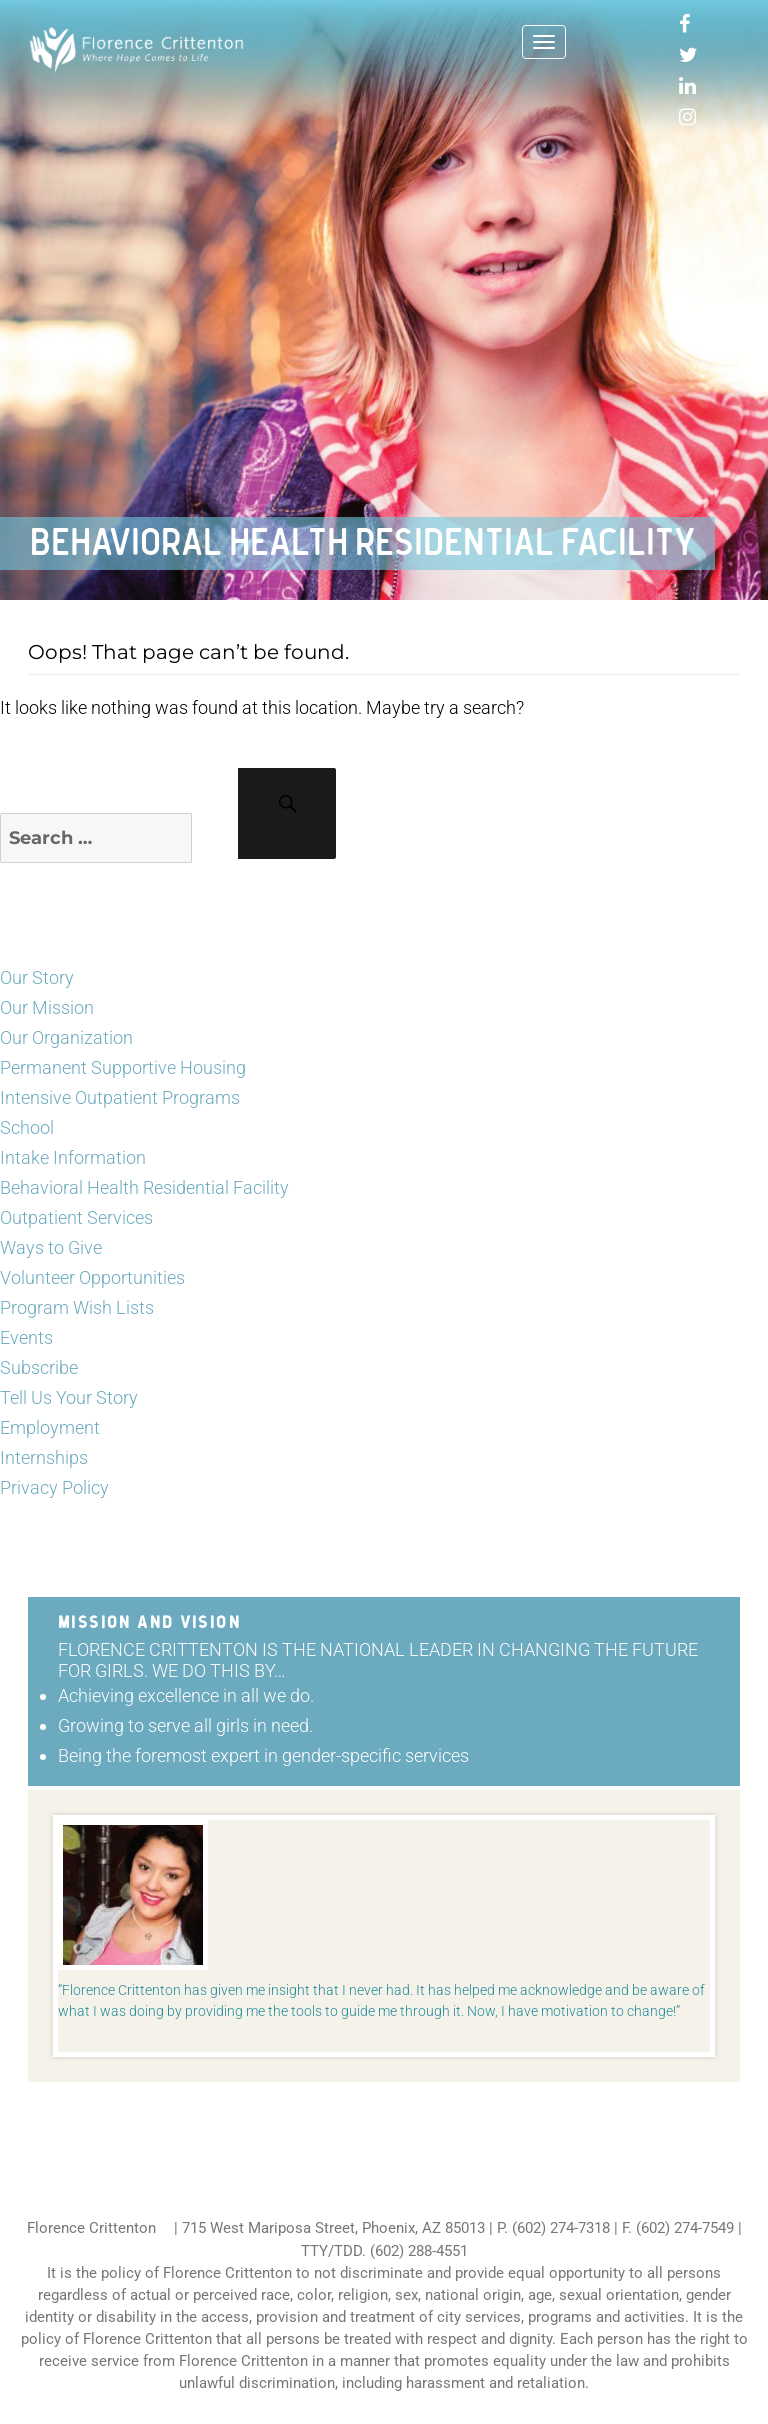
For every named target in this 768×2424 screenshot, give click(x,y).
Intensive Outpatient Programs (120, 1097)
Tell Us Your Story (69, 1397)
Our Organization (66, 1037)
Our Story (37, 977)
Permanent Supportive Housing (123, 1067)
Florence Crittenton (91, 2228)
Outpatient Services (76, 1217)
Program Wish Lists (77, 1307)
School (27, 1127)
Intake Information (73, 1157)
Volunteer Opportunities (92, 1277)
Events (26, 1337)
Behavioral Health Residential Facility (144, 1187)
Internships (44, 1457)
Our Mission (47, 1007)
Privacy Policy (54, 1487)
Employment (50, 1427)
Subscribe (39, 1367)
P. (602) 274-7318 (553, 2228)
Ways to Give (51, 1247)
